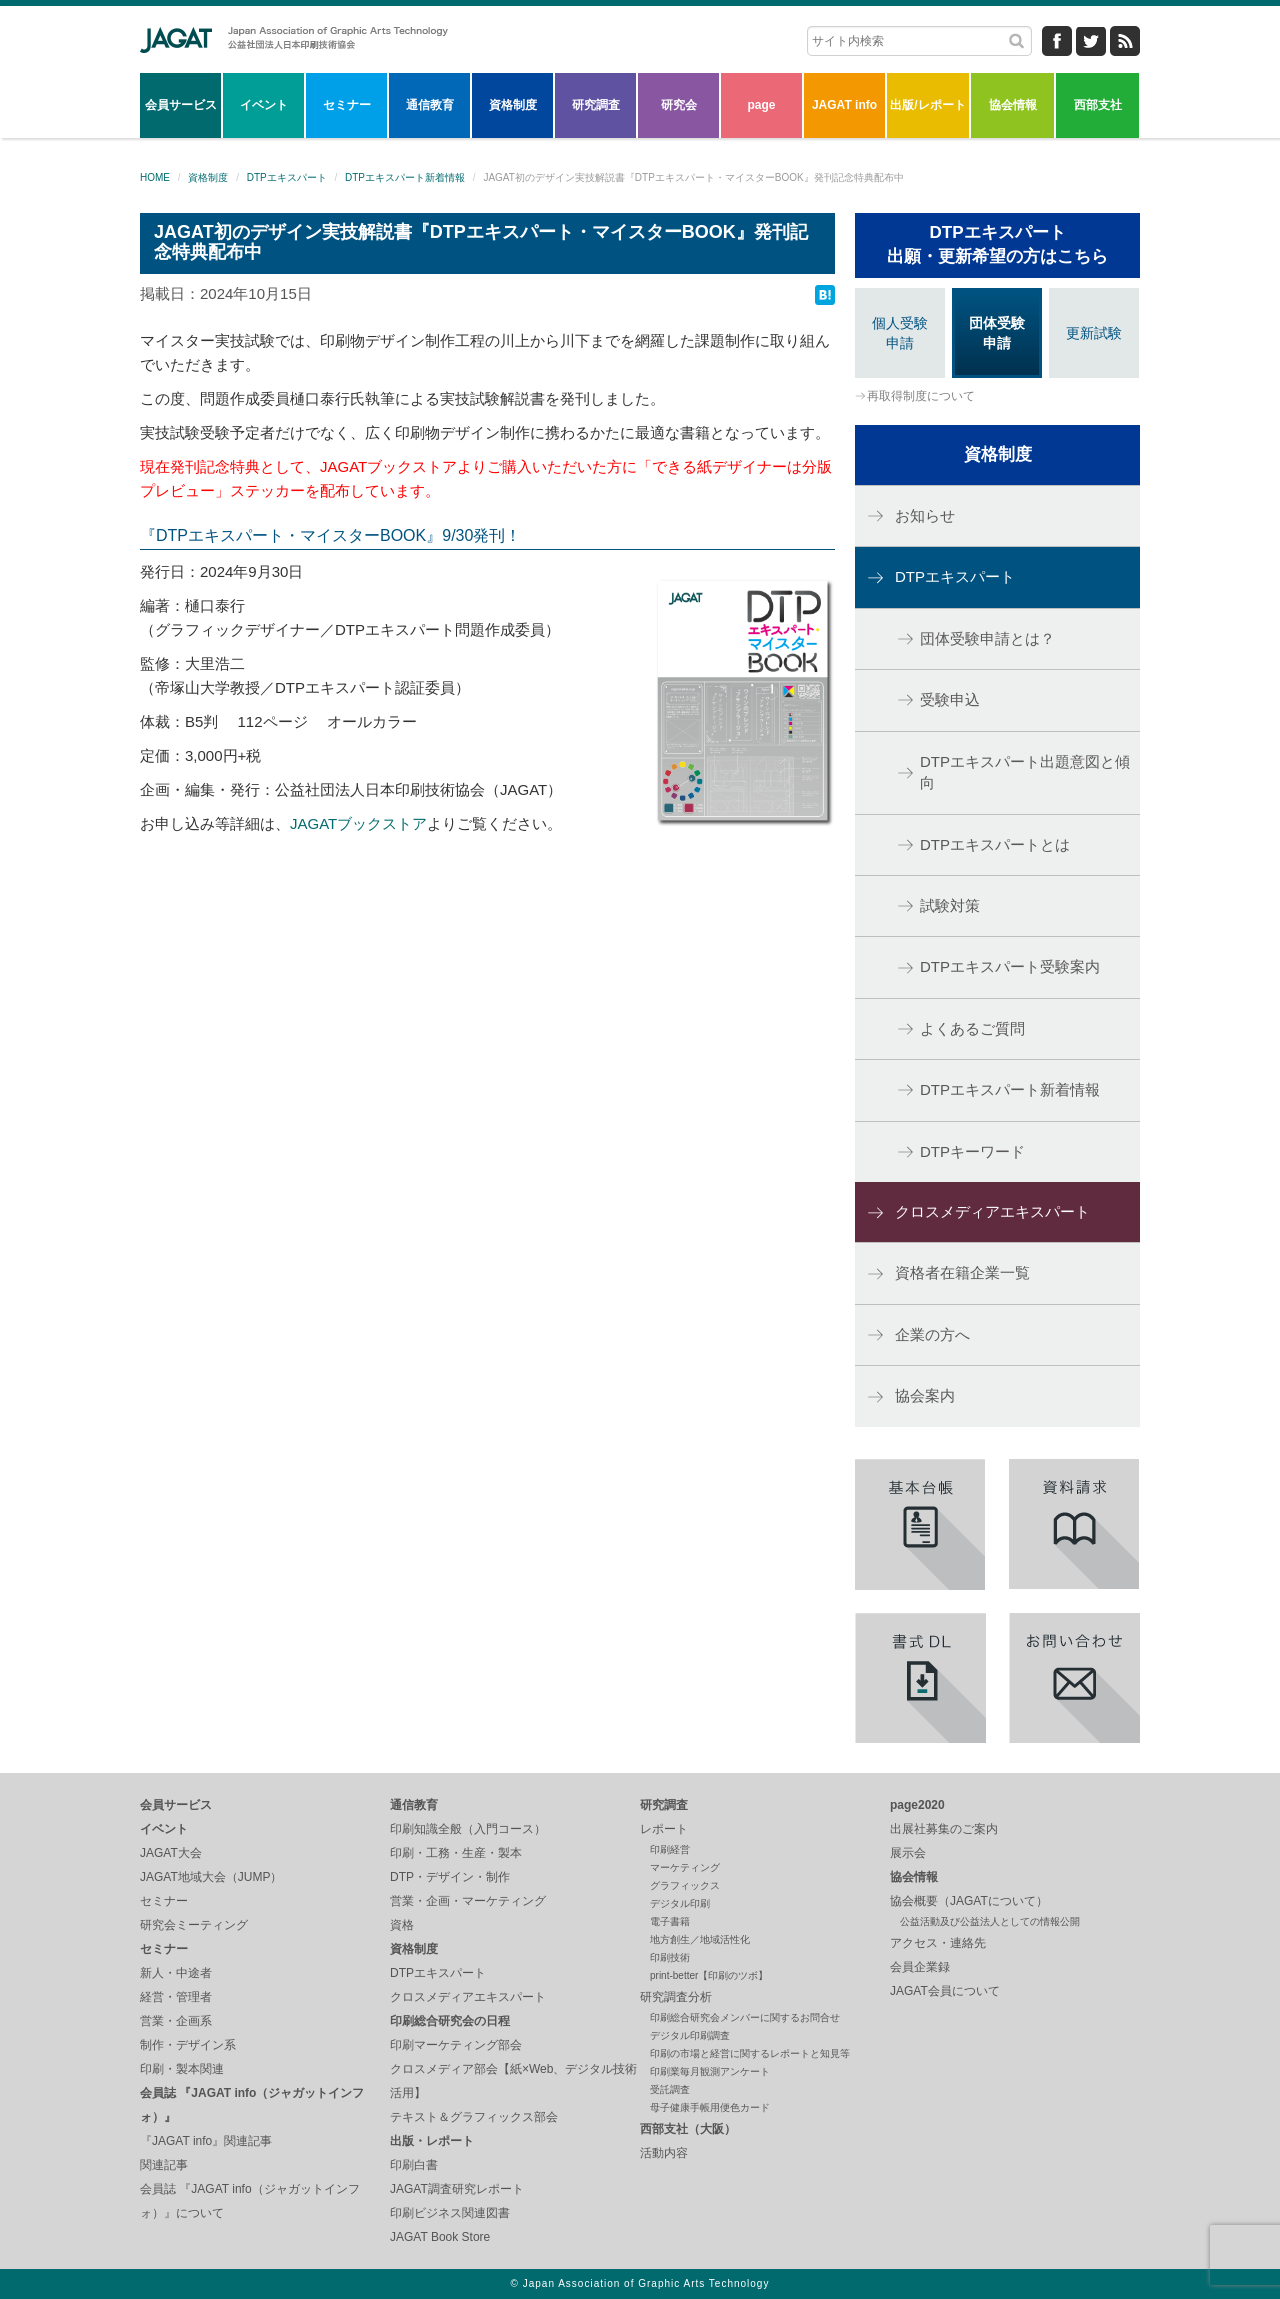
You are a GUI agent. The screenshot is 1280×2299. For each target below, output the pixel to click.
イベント (264, 105)
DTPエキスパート (287, 177)
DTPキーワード (972, 1151)
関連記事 (164, 2165)
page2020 (917, 1805)
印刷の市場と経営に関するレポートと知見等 (750, 2053)
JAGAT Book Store (440, 2237)
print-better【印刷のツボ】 (709, 1975)
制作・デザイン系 (188, 2045)
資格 (402, 1925)
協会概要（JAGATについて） (969, 1901)
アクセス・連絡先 (938, 1943)
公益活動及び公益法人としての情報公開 (990, 1921)
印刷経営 (670, 1849)
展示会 (908, 1853)
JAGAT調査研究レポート (457, 2189)
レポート (664, 1829)
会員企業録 (920, 1967)
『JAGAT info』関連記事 (206, 2141)
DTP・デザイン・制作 (450, 1877)
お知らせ (925, 515)
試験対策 (950, 905)
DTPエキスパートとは (995, 844)
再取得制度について (921, 396)
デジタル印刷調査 (690, 2035)
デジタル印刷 (680, 1903)
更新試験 (1094, 333)
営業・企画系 (176, 2021)
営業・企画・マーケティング (468, 1901)
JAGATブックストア (358, 823)
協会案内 (925, 1395)
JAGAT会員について (945, 1991)
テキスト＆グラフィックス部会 (474, 2117)
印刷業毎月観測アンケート (710, 2071)
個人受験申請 (900, 333)
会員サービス (181, 105)
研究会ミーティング (194, 1925)
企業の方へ (932, 1334)
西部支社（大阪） (688, 2129)
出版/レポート (927, 105)
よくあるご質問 (972, 1028)
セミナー (347, 105)
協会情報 (1013, 105)
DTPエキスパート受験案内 (1010, 966)
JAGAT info (844, 105)
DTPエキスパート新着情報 (405, 177)
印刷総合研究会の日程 (450, 2021)
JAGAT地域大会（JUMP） (211, 1877)
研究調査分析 (676, 1997)
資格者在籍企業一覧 (962, 1272)
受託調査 (670, 2089)
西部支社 (1098, 105)
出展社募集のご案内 (944, 1829)
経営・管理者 (176, 1997)
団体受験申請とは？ (987, 638)
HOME (155, 177)
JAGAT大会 (171, 1853)
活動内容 (664, 2153)
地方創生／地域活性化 (700, 1939)
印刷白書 (414, 2165)
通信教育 (430, 105)
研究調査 (596, 105)
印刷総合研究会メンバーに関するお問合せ (745, 2017)
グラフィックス (685, 1885)
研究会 (679, 105)
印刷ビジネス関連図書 (450, 2213)
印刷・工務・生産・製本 (456, 1853)
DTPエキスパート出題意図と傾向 (1025, 772)
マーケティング (685, 1867)
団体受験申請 (997, 333)
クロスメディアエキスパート (992, 1211)
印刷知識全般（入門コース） (468, 1829)
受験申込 (950, 699)
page (761, 105)
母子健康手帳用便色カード (710, 2107)
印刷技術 (670, 1957)
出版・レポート (432, 2141)
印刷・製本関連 (182, 2069)
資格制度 (513, 105)
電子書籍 (670, 1921)
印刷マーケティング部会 (456, 2045)
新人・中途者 (176, 1973)
